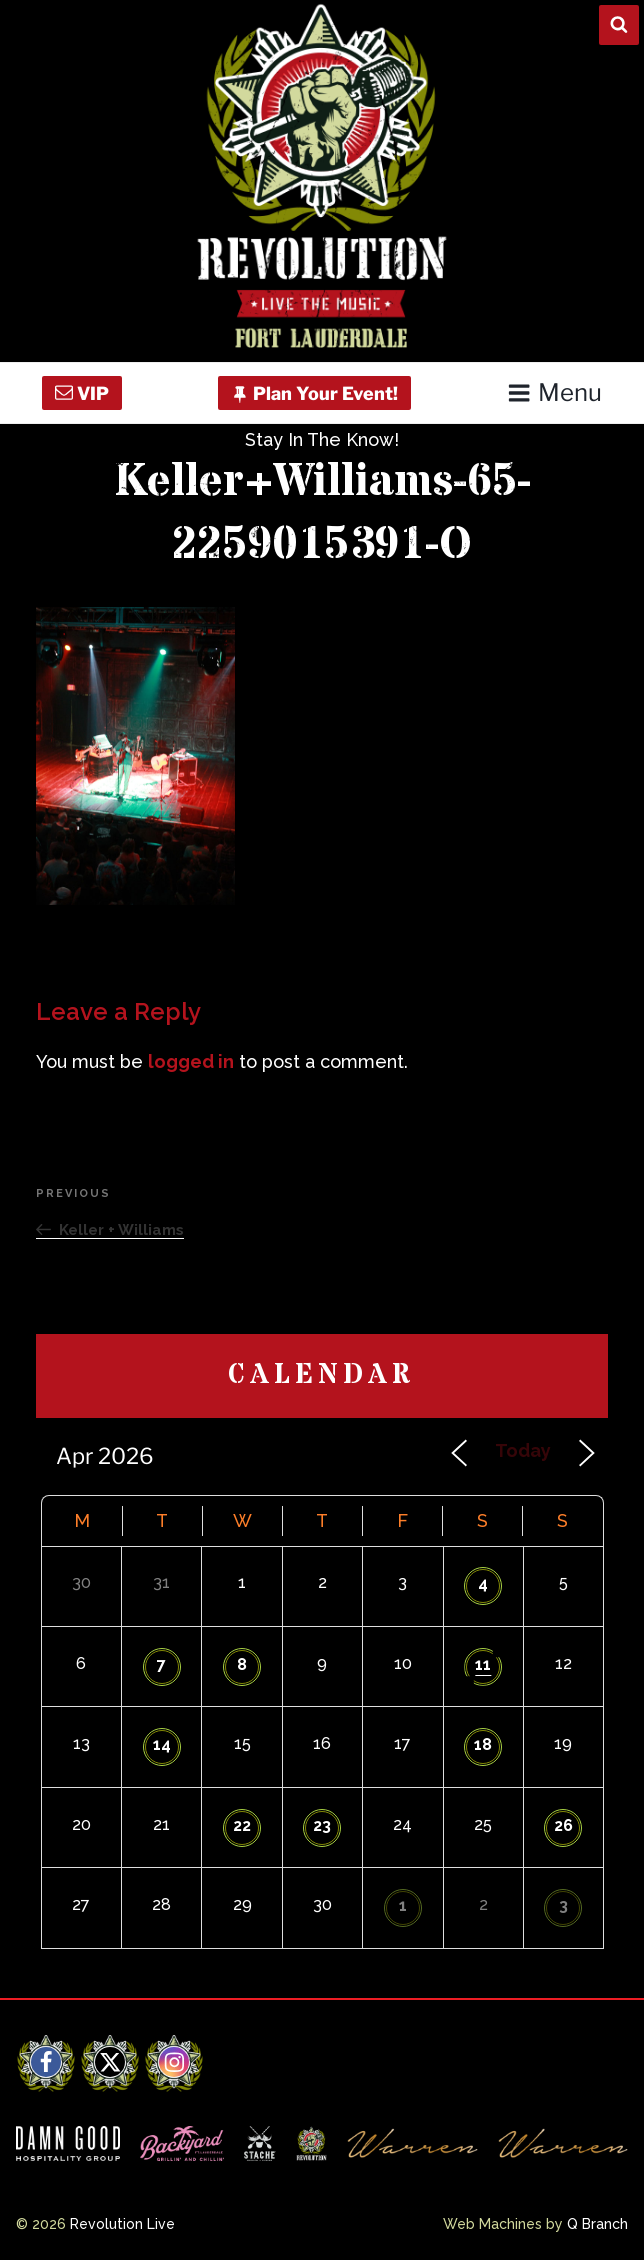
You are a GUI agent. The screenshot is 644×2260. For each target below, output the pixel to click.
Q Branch (597, 2224)
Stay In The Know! (322, 439)
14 (162, 1744)
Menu (554, 392)
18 (483, 1744)
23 (322, 1825)
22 (242, 1825)
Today (523, 1450)
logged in (191, 1061)
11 (483, 1664)
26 (563, 1825)
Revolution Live (122, 2224)
